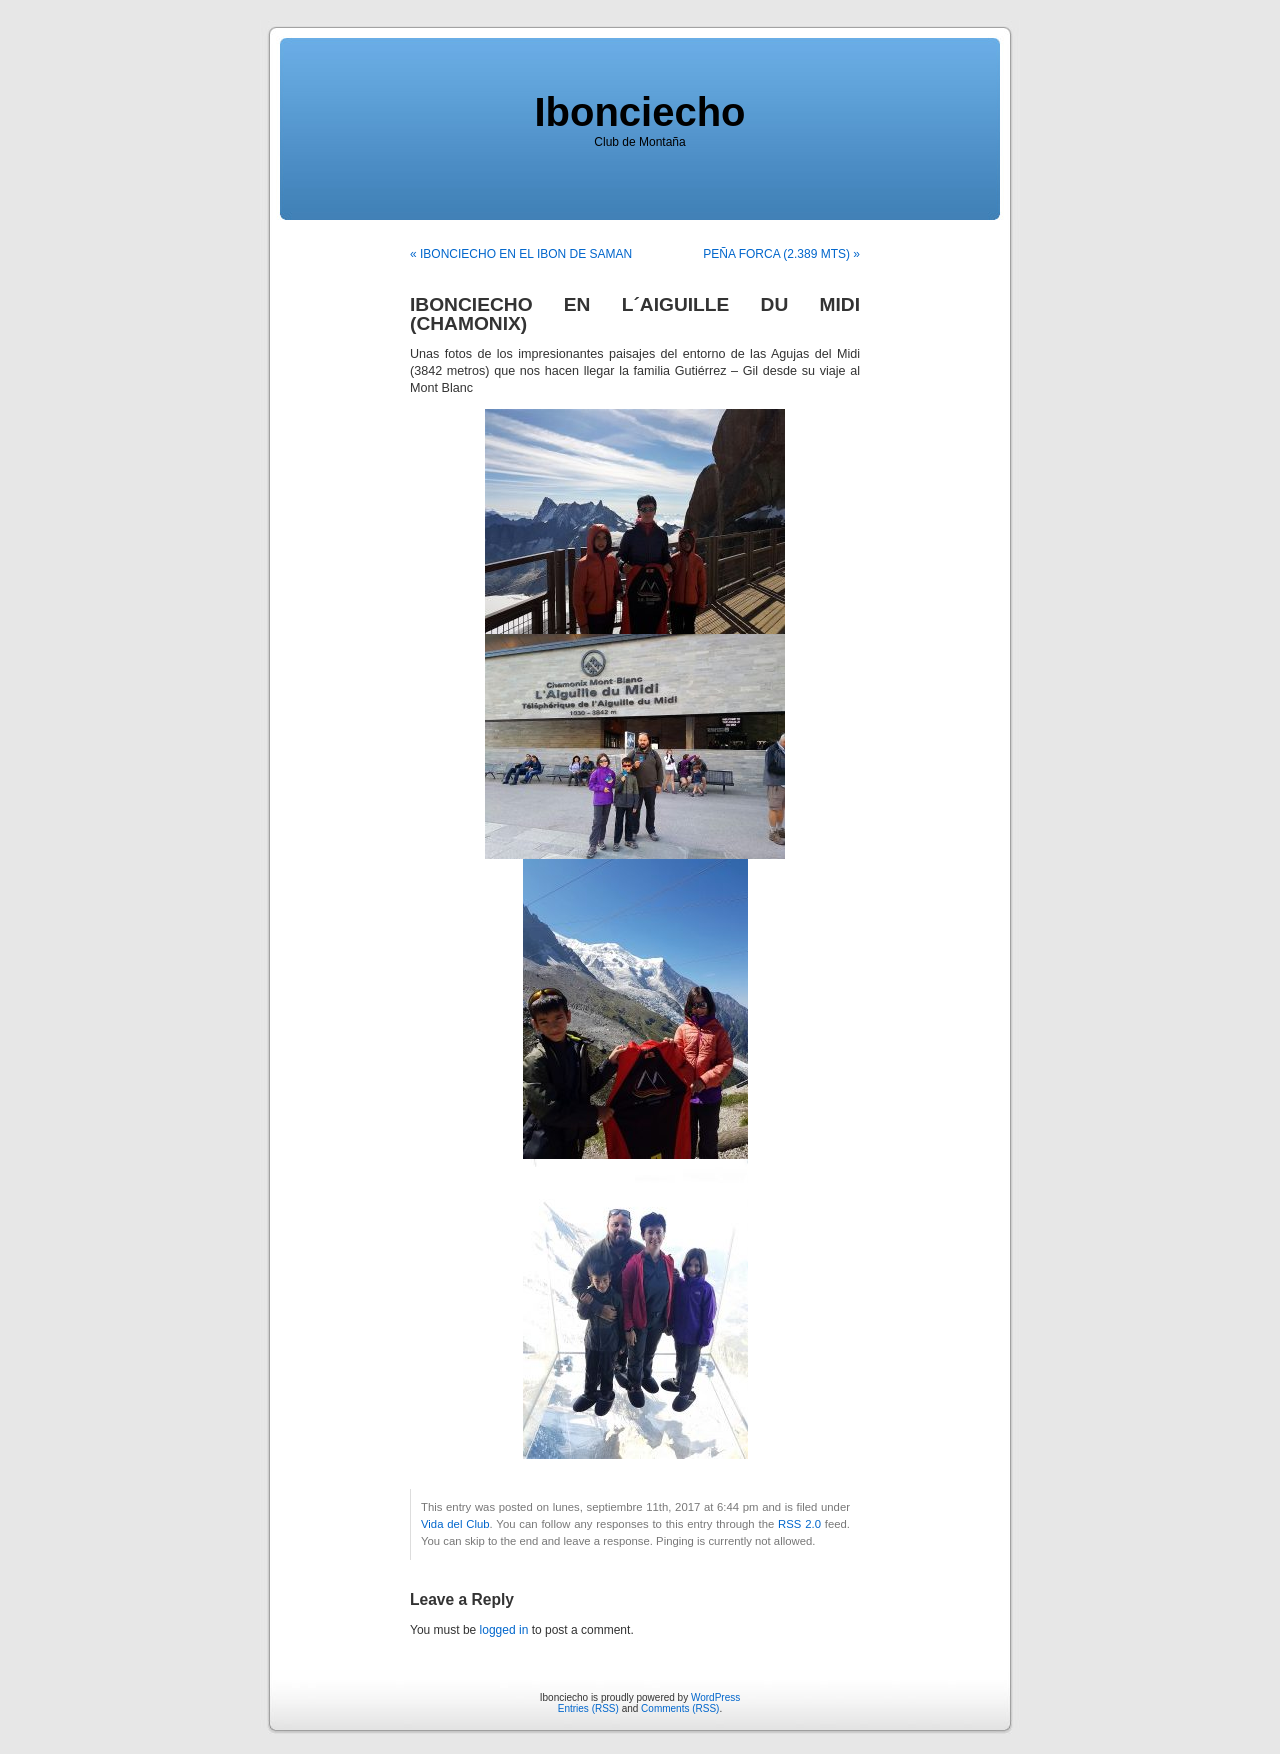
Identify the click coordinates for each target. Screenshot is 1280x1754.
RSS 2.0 (799, 1524)
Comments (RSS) (680, 1708)
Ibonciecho (639, 112)
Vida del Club (455, 1524)
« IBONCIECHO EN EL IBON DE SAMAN (521, 254)
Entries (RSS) (588, 1708)
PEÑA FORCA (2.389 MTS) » (781, 254)
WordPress (715, 1697)
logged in (504, 1630)
